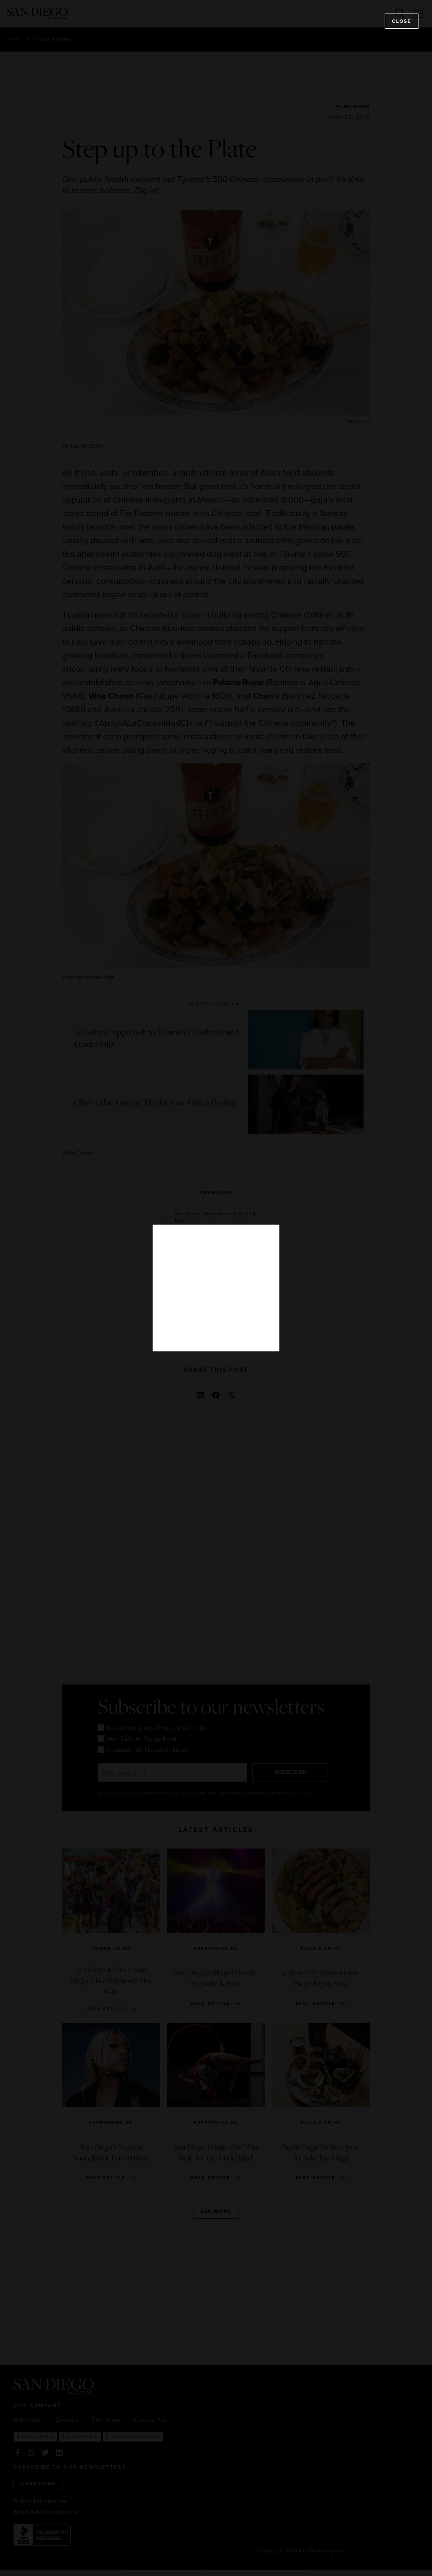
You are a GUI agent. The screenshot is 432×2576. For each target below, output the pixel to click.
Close (401, 21)
